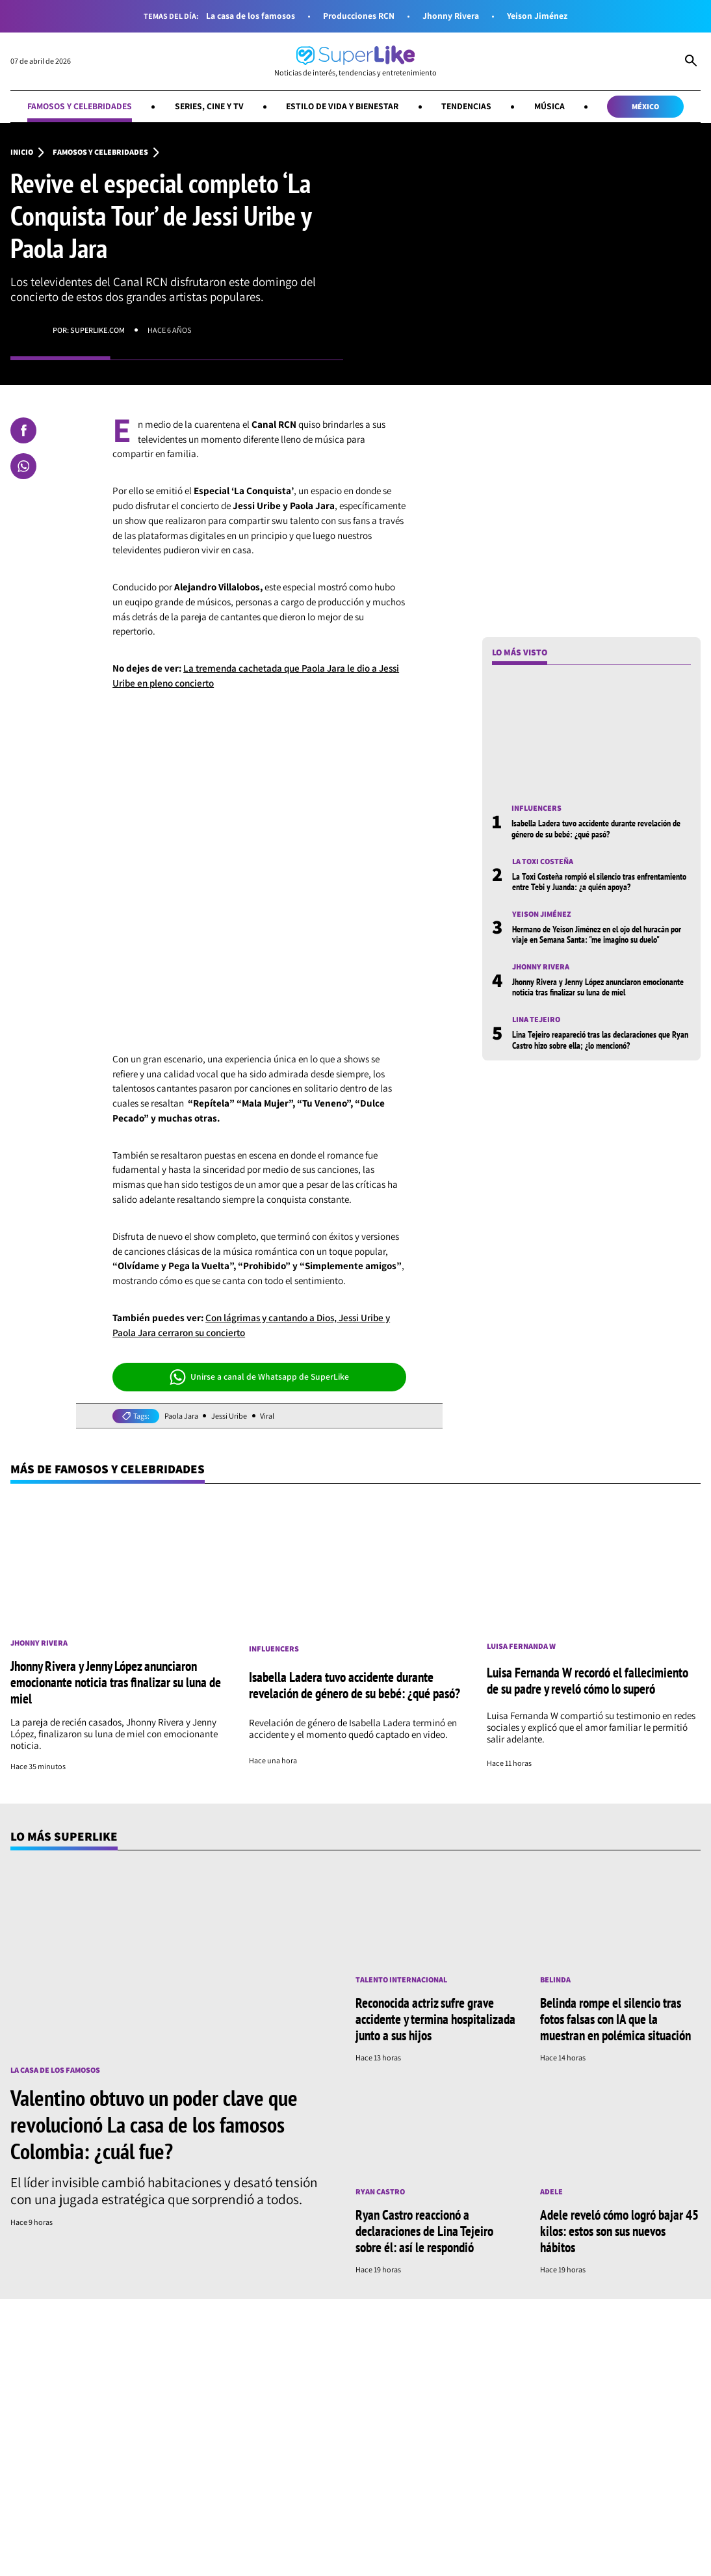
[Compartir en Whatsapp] (23, 466)
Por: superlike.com (89, 330)
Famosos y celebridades (79, 106)
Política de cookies (578, 2559)
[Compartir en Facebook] (23, 430)
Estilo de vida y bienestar (342, 106)
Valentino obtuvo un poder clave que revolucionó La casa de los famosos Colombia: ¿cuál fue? (154, 2124)
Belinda (555, 1979)
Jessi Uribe (229, 1416)
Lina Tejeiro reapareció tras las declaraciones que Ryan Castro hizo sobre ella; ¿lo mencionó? (600, 1040)
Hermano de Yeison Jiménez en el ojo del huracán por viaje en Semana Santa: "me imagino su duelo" (596, 934)
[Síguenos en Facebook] (145, 2481)
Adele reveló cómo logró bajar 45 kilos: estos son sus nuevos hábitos (619, 2230)
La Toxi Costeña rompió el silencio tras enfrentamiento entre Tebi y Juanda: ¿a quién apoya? (599, 882)
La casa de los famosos (250, 15)
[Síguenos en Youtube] (268, 2481)
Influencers (536, 808)
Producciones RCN (358, 15)
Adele (551, 2191)
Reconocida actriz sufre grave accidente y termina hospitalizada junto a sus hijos (435, 2018)
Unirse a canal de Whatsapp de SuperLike (260, 1377)
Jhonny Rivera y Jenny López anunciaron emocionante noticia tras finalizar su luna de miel (598, 987)
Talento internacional (401, 1979)
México (645, 106)
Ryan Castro (380, 2191)
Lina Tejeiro (536, 1019)
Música (549, 106)
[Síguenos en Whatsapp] (223, 2481)
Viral (267, 1416)
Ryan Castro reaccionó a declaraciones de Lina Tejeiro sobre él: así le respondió (424, 2230)
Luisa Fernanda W (521, 1646)
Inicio (21, 152)
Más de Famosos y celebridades (107, 1469)
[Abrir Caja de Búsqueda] (691, 62)
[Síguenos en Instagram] (182, 2481)
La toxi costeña (542, 861)
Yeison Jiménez (537, 15)
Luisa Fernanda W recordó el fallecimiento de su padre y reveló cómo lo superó (587, 1680)
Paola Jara (181, 1416)
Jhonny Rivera (450, 15)
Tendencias (466, 106)
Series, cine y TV (209, 106)
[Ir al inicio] (355, 61)
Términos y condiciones (391, 2559)
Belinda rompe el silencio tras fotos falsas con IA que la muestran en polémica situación (615, 2018)
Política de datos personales (488, 2559)
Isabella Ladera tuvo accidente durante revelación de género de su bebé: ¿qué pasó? (595, 828)
